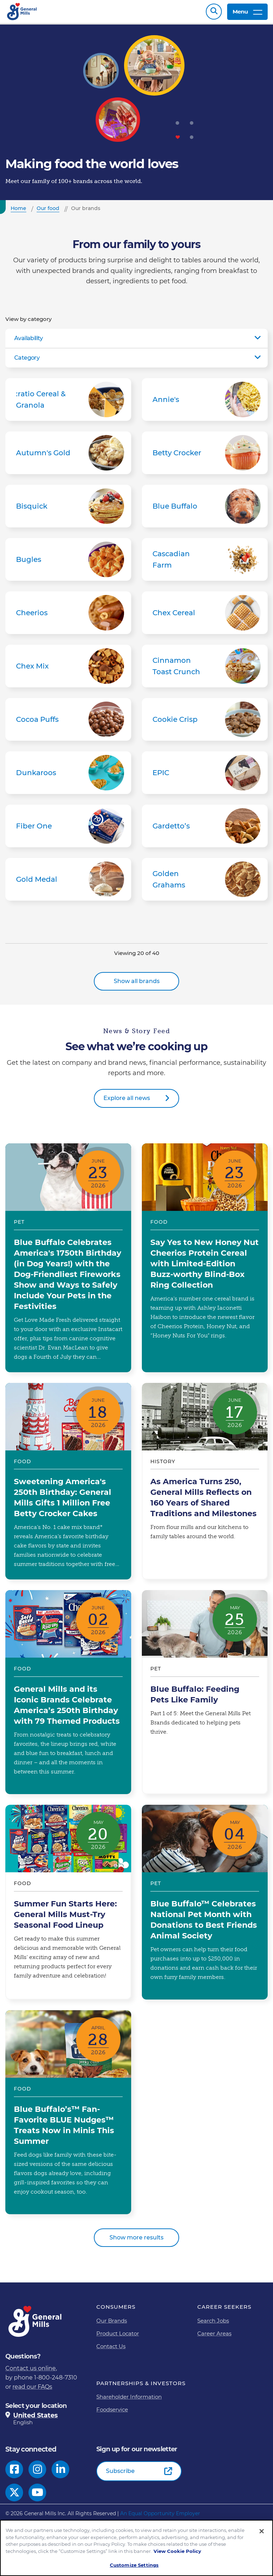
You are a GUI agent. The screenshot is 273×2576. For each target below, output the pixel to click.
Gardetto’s (205, 829)
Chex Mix (68, 669)
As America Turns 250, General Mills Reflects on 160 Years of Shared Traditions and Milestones (205, 1484)
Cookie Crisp (205, 723)
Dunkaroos (68, 776)
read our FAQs (32, 2390)
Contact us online (30, 2371)
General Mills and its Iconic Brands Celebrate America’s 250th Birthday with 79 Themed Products (68, 1696)
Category (26, 361)
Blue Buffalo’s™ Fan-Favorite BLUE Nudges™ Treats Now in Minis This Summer (68, 2116)
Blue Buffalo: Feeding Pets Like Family (205, 1696)
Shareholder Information (129, 2400)
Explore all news (126, 1101)
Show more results (136, 2241)
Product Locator (117, 2337)
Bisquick (68, 509)
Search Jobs (213, 2324)
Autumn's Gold (68, 456)
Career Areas (214, 2337)
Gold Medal (68, 883)
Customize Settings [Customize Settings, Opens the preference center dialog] (134, 2565)
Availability (28, 341)
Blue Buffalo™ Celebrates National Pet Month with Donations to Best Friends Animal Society (205, 1905)
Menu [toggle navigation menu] (247, 13)
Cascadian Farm (205, 563)
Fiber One (68, 829)
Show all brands (137, 984)
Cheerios (68, 616)
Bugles (68, 563)
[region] (136, 2548)
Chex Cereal (205, 616)
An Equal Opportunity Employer (160, 2517)
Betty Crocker (205, 456)
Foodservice (112, 2413)
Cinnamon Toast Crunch (205, 669)
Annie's (205, 403)
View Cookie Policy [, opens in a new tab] (177, 2551)
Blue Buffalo (205, 509)
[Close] (261, 2531)
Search (214, 13)
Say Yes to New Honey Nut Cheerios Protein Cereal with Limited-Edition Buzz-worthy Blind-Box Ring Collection (205, 1261)
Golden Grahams (205, 883)
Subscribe (120, 2474)
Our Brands (111, 2324)
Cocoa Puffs (68, 723)
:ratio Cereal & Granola (68, 403)
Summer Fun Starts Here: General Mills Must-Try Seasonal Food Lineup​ (68, 1905)
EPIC (205, 776)
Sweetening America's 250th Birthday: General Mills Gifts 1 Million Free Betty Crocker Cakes (68, 1484)
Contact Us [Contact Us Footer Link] (110, 2349)
